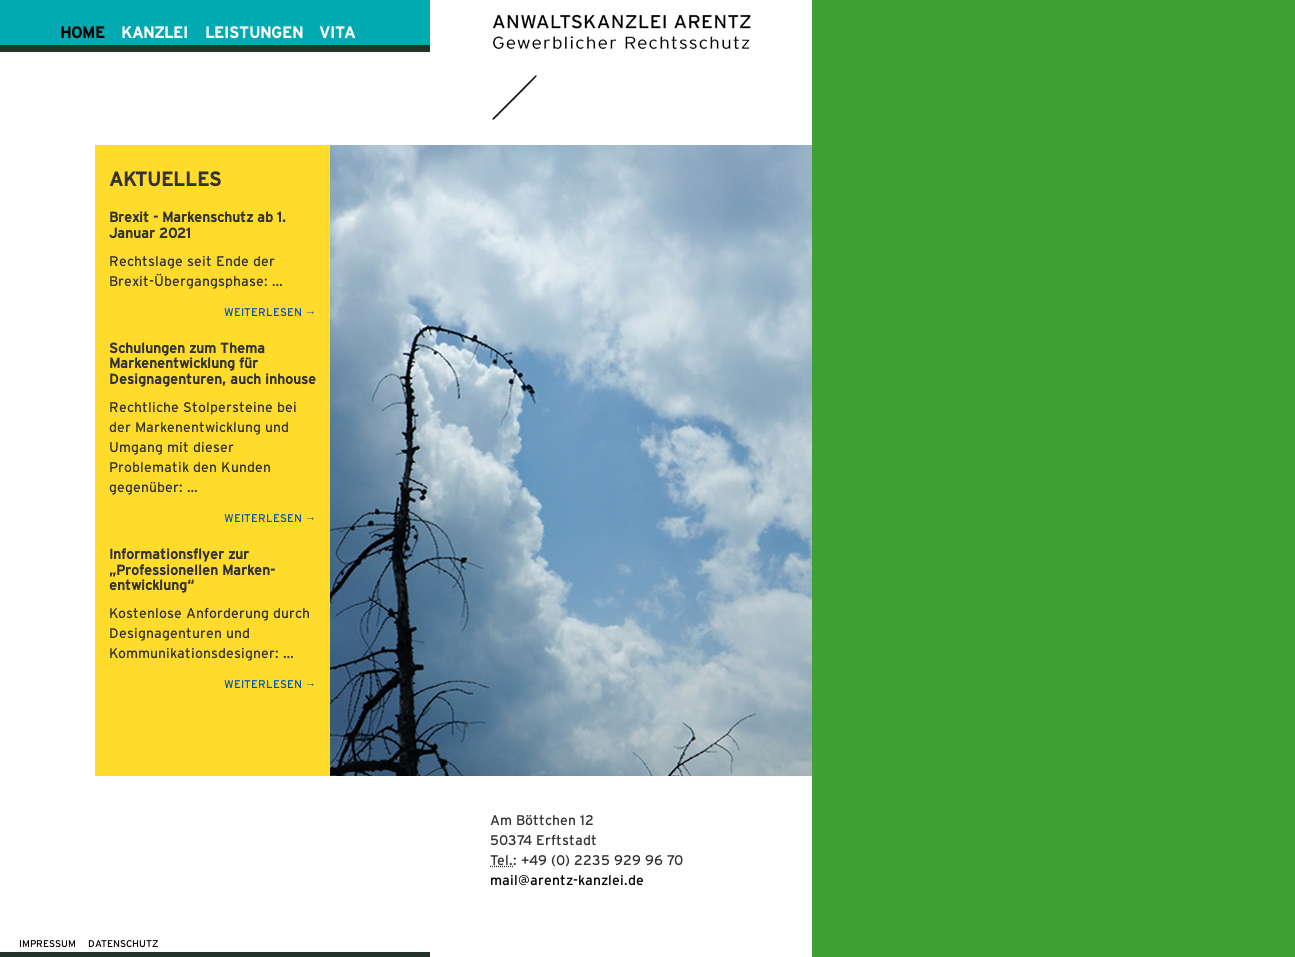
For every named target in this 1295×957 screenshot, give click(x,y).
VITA (337, 32)
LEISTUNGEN (254, 32)
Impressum (47, 943)
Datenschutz (123, 943)
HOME (82, 32)
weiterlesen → (270, 312)
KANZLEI (154, 32)
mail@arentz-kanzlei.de (567, 880)
